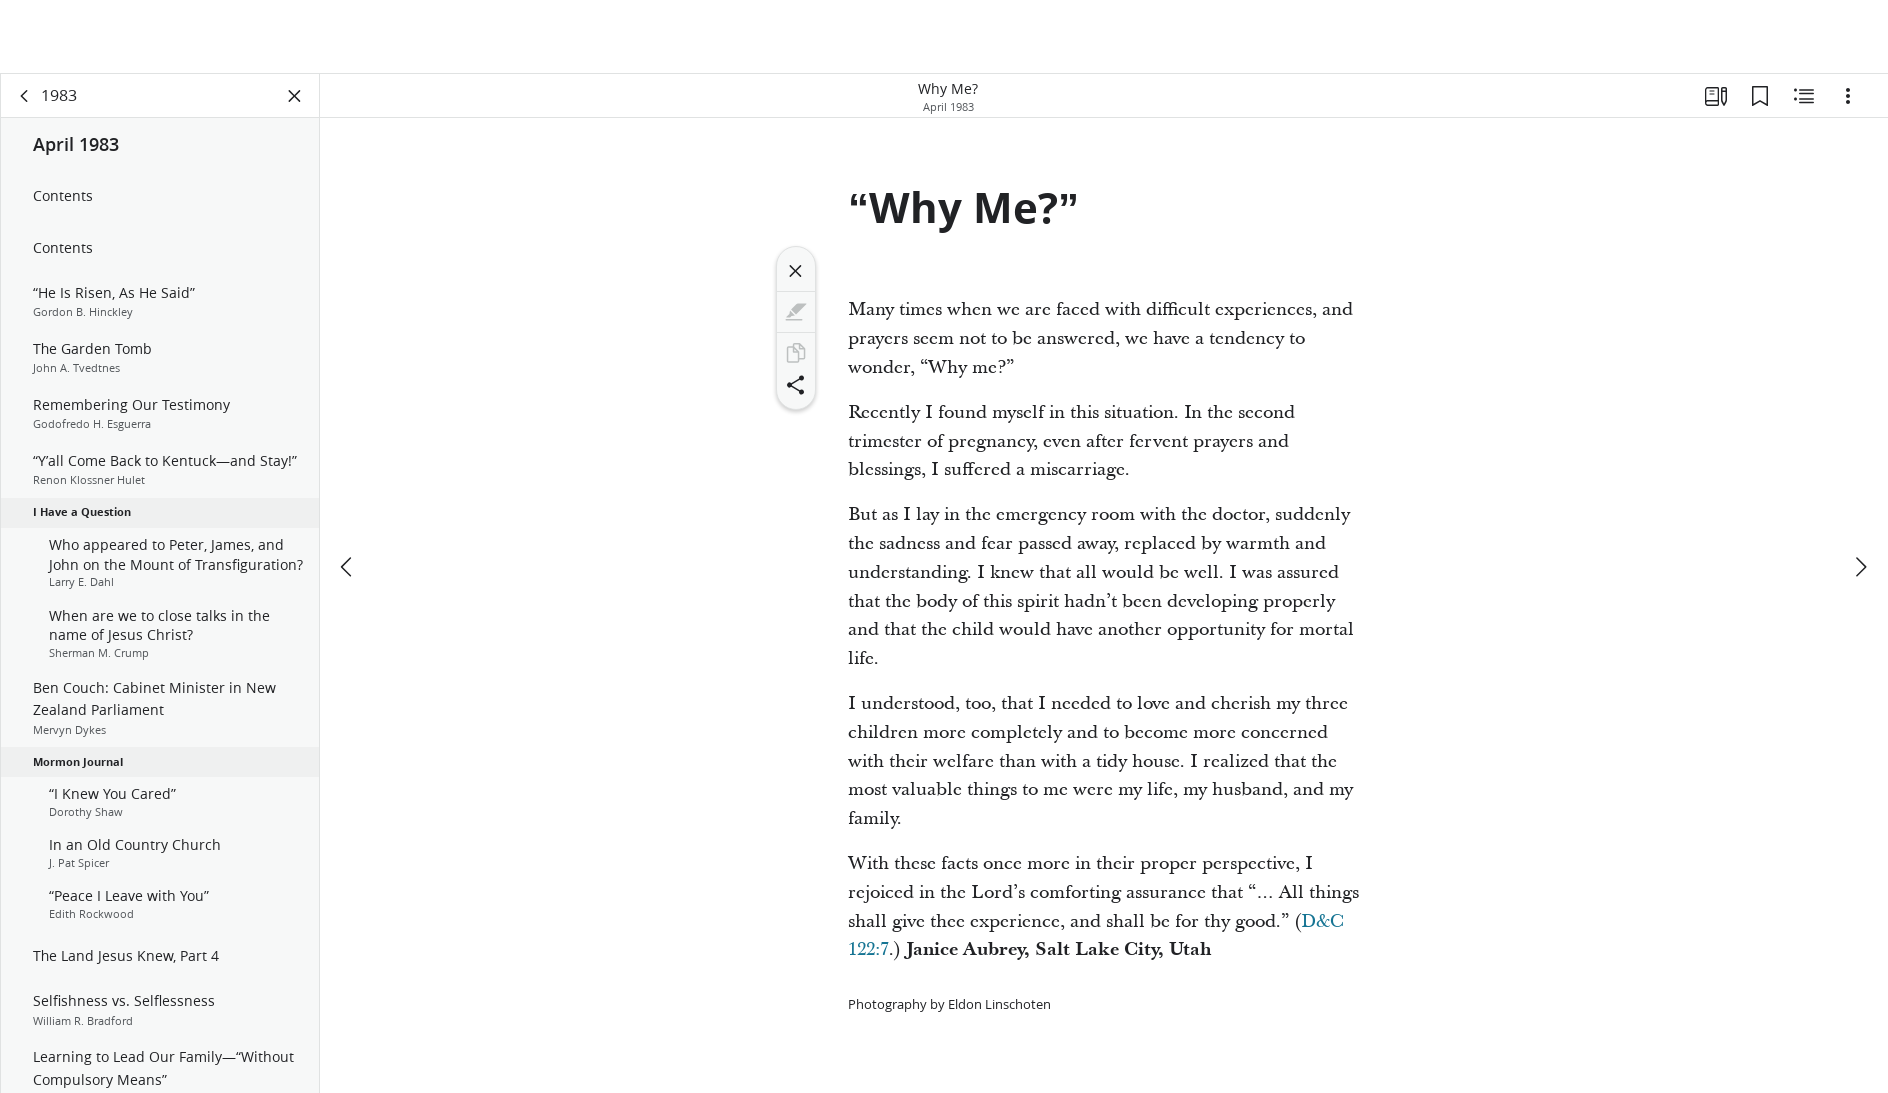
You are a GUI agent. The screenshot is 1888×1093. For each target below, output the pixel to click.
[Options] (1848, 96)
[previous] (348, 567)
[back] (25, 96)
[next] (1860, 567)
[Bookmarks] (1760, 96)
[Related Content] (1804, 96)
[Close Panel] (295, 96)
